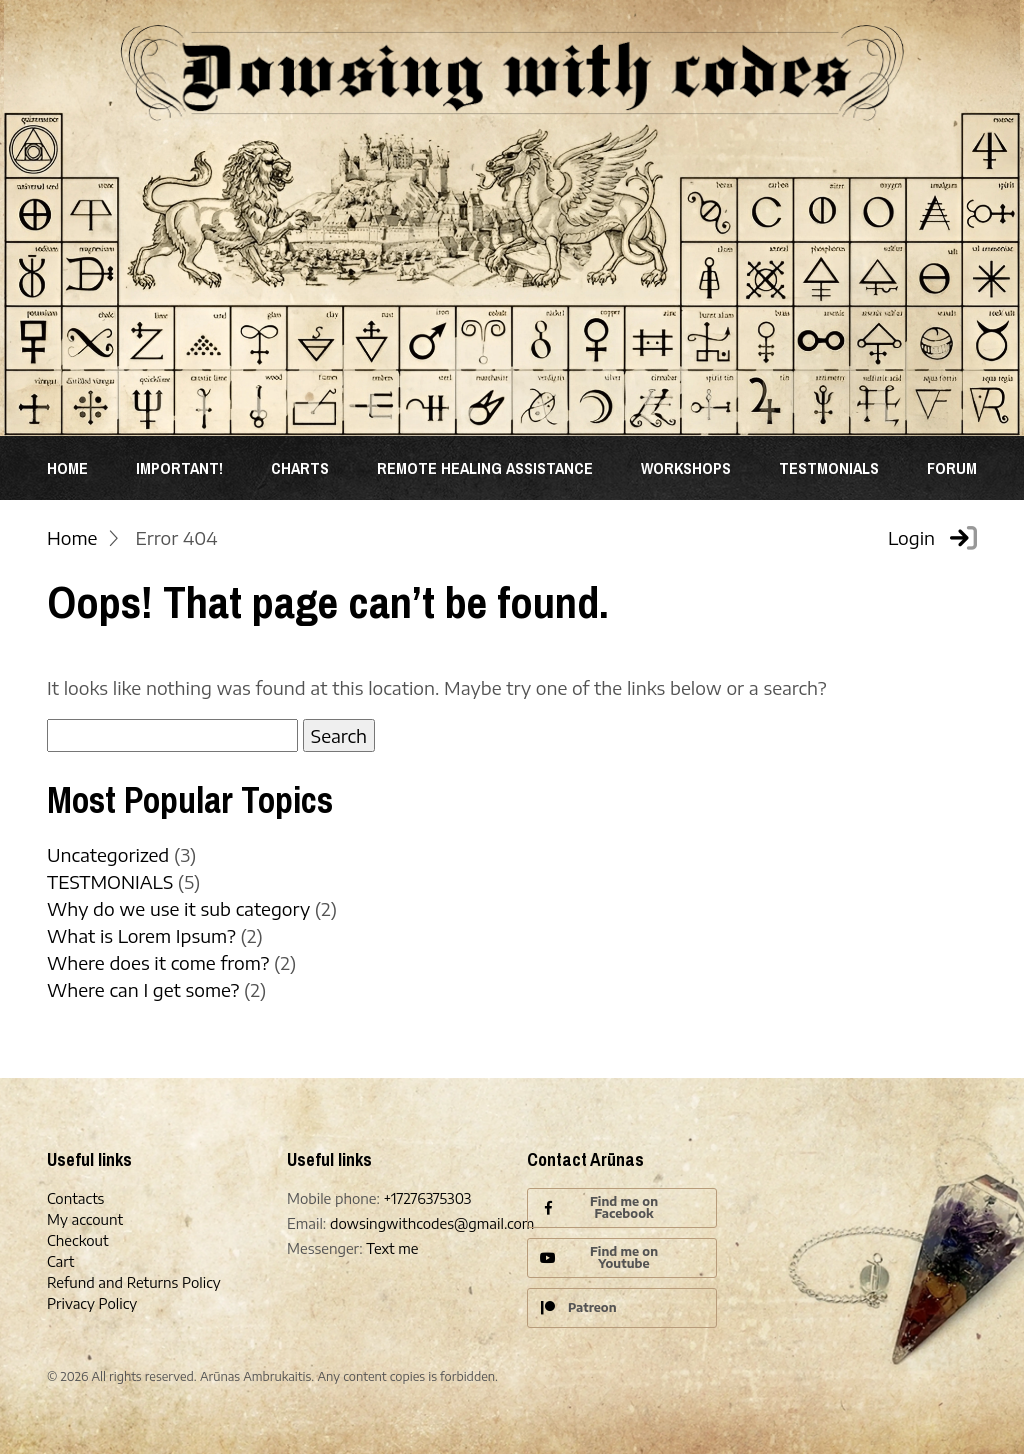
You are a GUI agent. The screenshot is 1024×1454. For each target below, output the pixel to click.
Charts (300, 468)
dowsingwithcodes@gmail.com (432, 1223)
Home (67, 468)
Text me (392, 1248)
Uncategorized (108, 854)
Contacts (75, 1198)
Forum (952, 468)
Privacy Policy (92, 1303)
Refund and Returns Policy (134, 1282)
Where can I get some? (143, 989)
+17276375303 (428, 1198)
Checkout (78, 1240)
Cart (60, 1261)
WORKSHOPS (686, 468)
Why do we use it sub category (178, 908)
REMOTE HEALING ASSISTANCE (485, 468)
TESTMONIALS (829, 468)
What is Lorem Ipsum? (141, 935)
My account (85, 1219)
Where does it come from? (158, 962)
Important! (179, 468)
